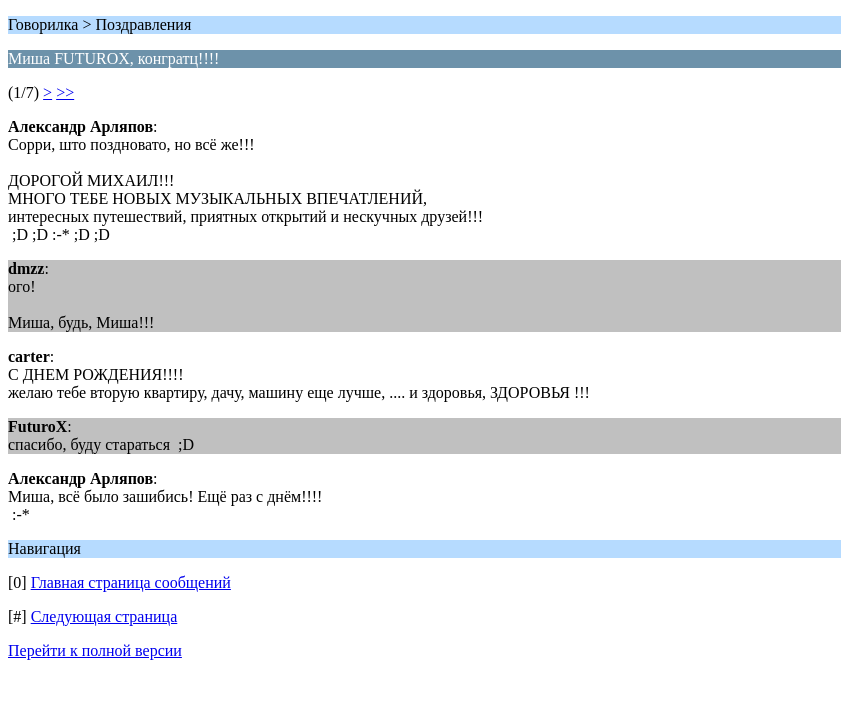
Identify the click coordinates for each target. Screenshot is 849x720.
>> (65, 92)
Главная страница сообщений (131, 582)
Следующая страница (104, 616)
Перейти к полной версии (95, 650)
